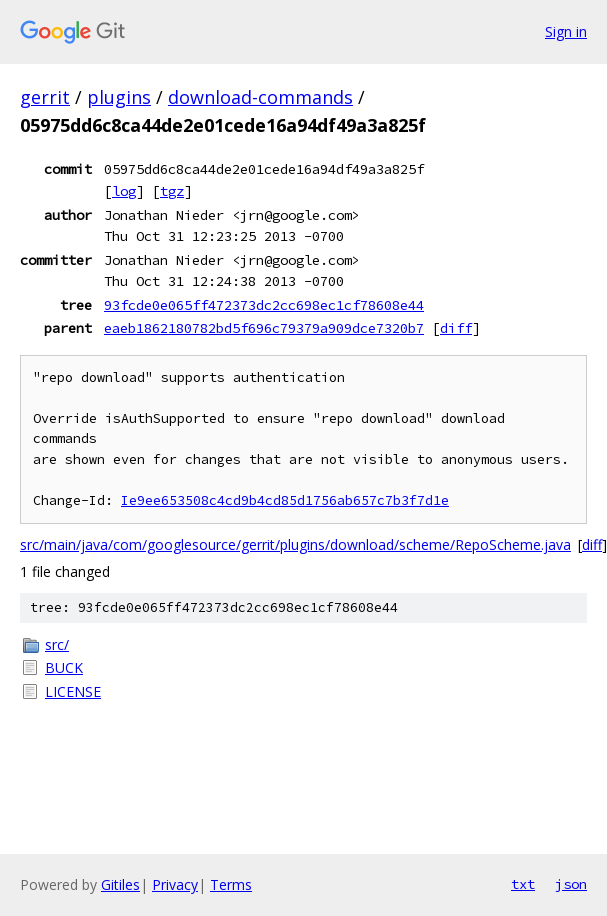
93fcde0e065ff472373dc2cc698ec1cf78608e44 (264, 305)
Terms (231, 884)
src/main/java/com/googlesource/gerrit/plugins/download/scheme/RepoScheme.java (295, 544)
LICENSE (73, 691)
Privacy (175, 884)
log (124, 191)
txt (523, 884)
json (571, 884)
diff (456, 328)
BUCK (64, 667)
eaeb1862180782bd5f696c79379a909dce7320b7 (264, 328)
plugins (119, 97)
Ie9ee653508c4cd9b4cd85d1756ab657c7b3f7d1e (285, 500)
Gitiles (120, 884)
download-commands (260, 97)
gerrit (45, 97)
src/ (57, 644)
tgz (172, 191)
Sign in (566, 31)
